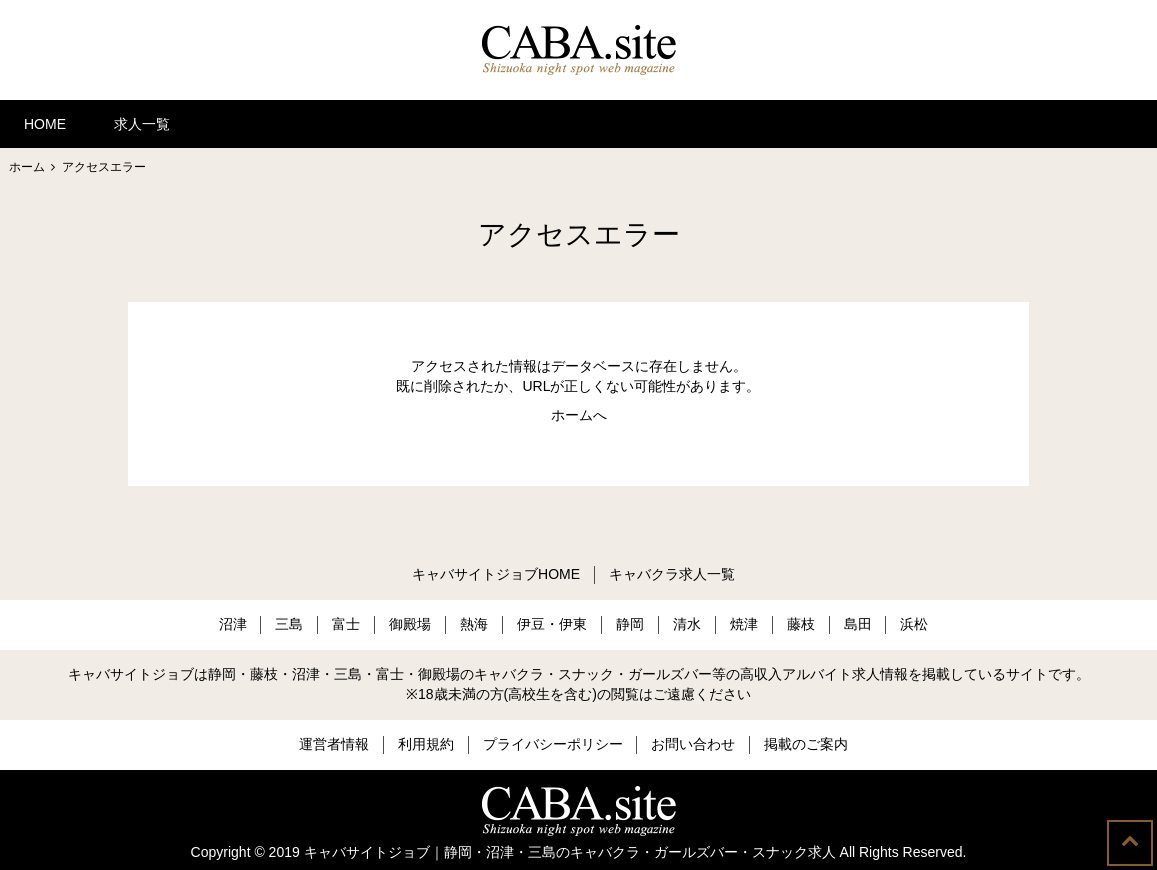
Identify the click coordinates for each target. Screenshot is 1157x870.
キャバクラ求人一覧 (672, 574)
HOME (45, 124)
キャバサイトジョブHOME (496, 574)
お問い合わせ (693, 744)
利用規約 (426, 744)
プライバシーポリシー (553, 744)
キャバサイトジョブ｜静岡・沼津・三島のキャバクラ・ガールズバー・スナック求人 (570, 852)
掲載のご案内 (806, 744)
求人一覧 (142, 124)
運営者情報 (334, 744)
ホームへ (579, 415)
